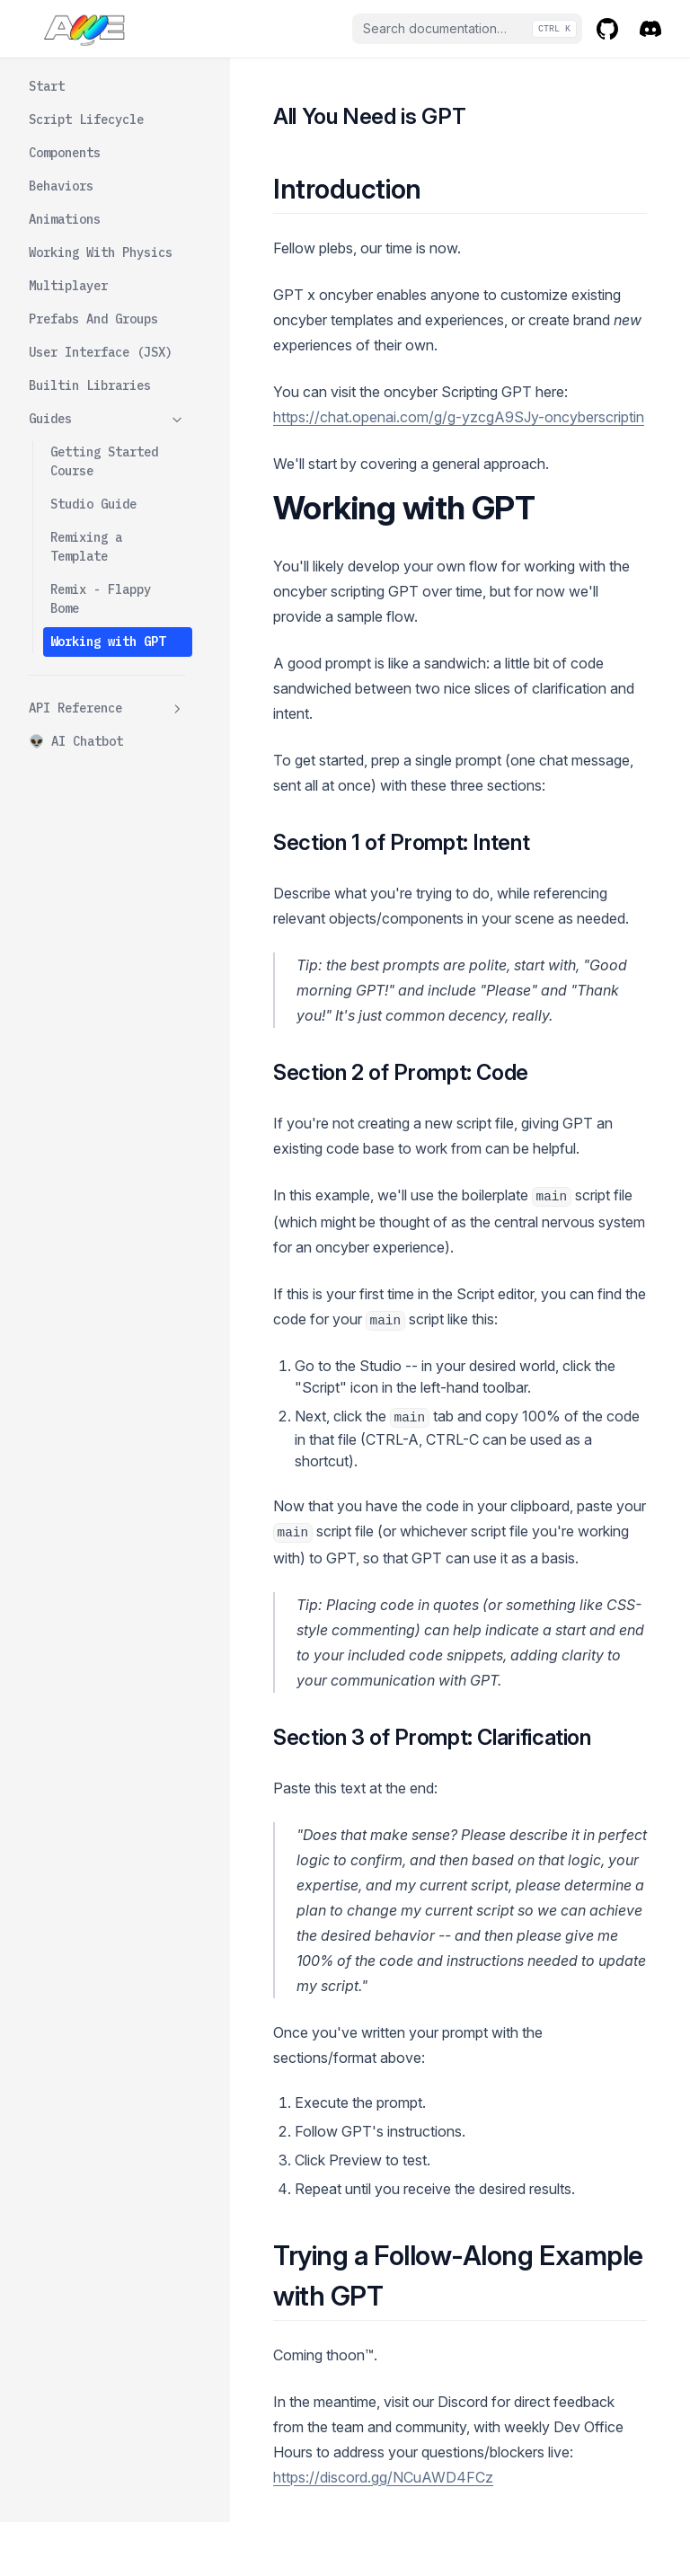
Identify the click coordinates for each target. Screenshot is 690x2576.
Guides (107, 419)
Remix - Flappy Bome (100, 598)
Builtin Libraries (90, 385)
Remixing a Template (86, 546)
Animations (65, 219)
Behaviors (61, 186)
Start (47, 86)
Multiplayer (68, 286)
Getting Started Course (104, 461)
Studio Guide (93, 504)
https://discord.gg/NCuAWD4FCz (383, 2477)
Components (65, 153)
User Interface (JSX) (100, 352)
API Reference (107, 708)
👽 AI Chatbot (76, 741)
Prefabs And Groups (93, 319)
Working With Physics (100, 252)
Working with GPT (107, 641)
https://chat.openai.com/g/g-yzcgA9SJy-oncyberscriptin (458, 417)
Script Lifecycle (86, 119)
